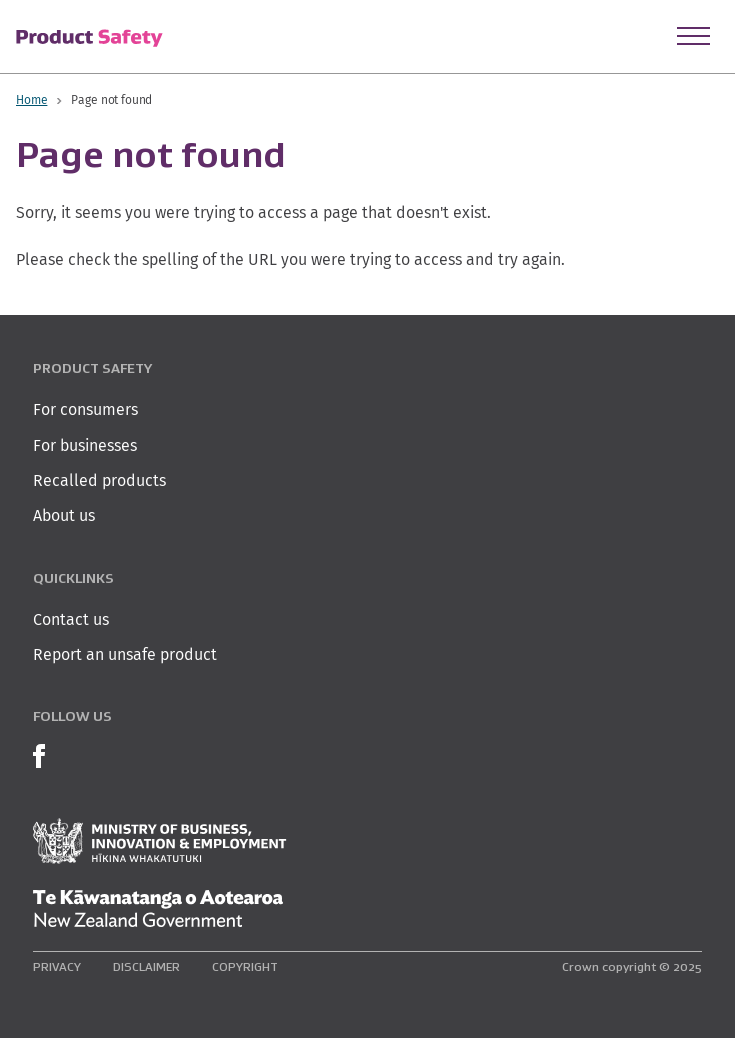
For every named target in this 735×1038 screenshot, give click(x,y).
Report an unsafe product (125, 654)
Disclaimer (146, 966)
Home (31, 99)
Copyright (245, 966)
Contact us (71, 619)
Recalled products (99, 480)
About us (64, 515)
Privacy (57, 966)
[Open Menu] (693, 36)
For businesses (85, 445)
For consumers (85, 409)
